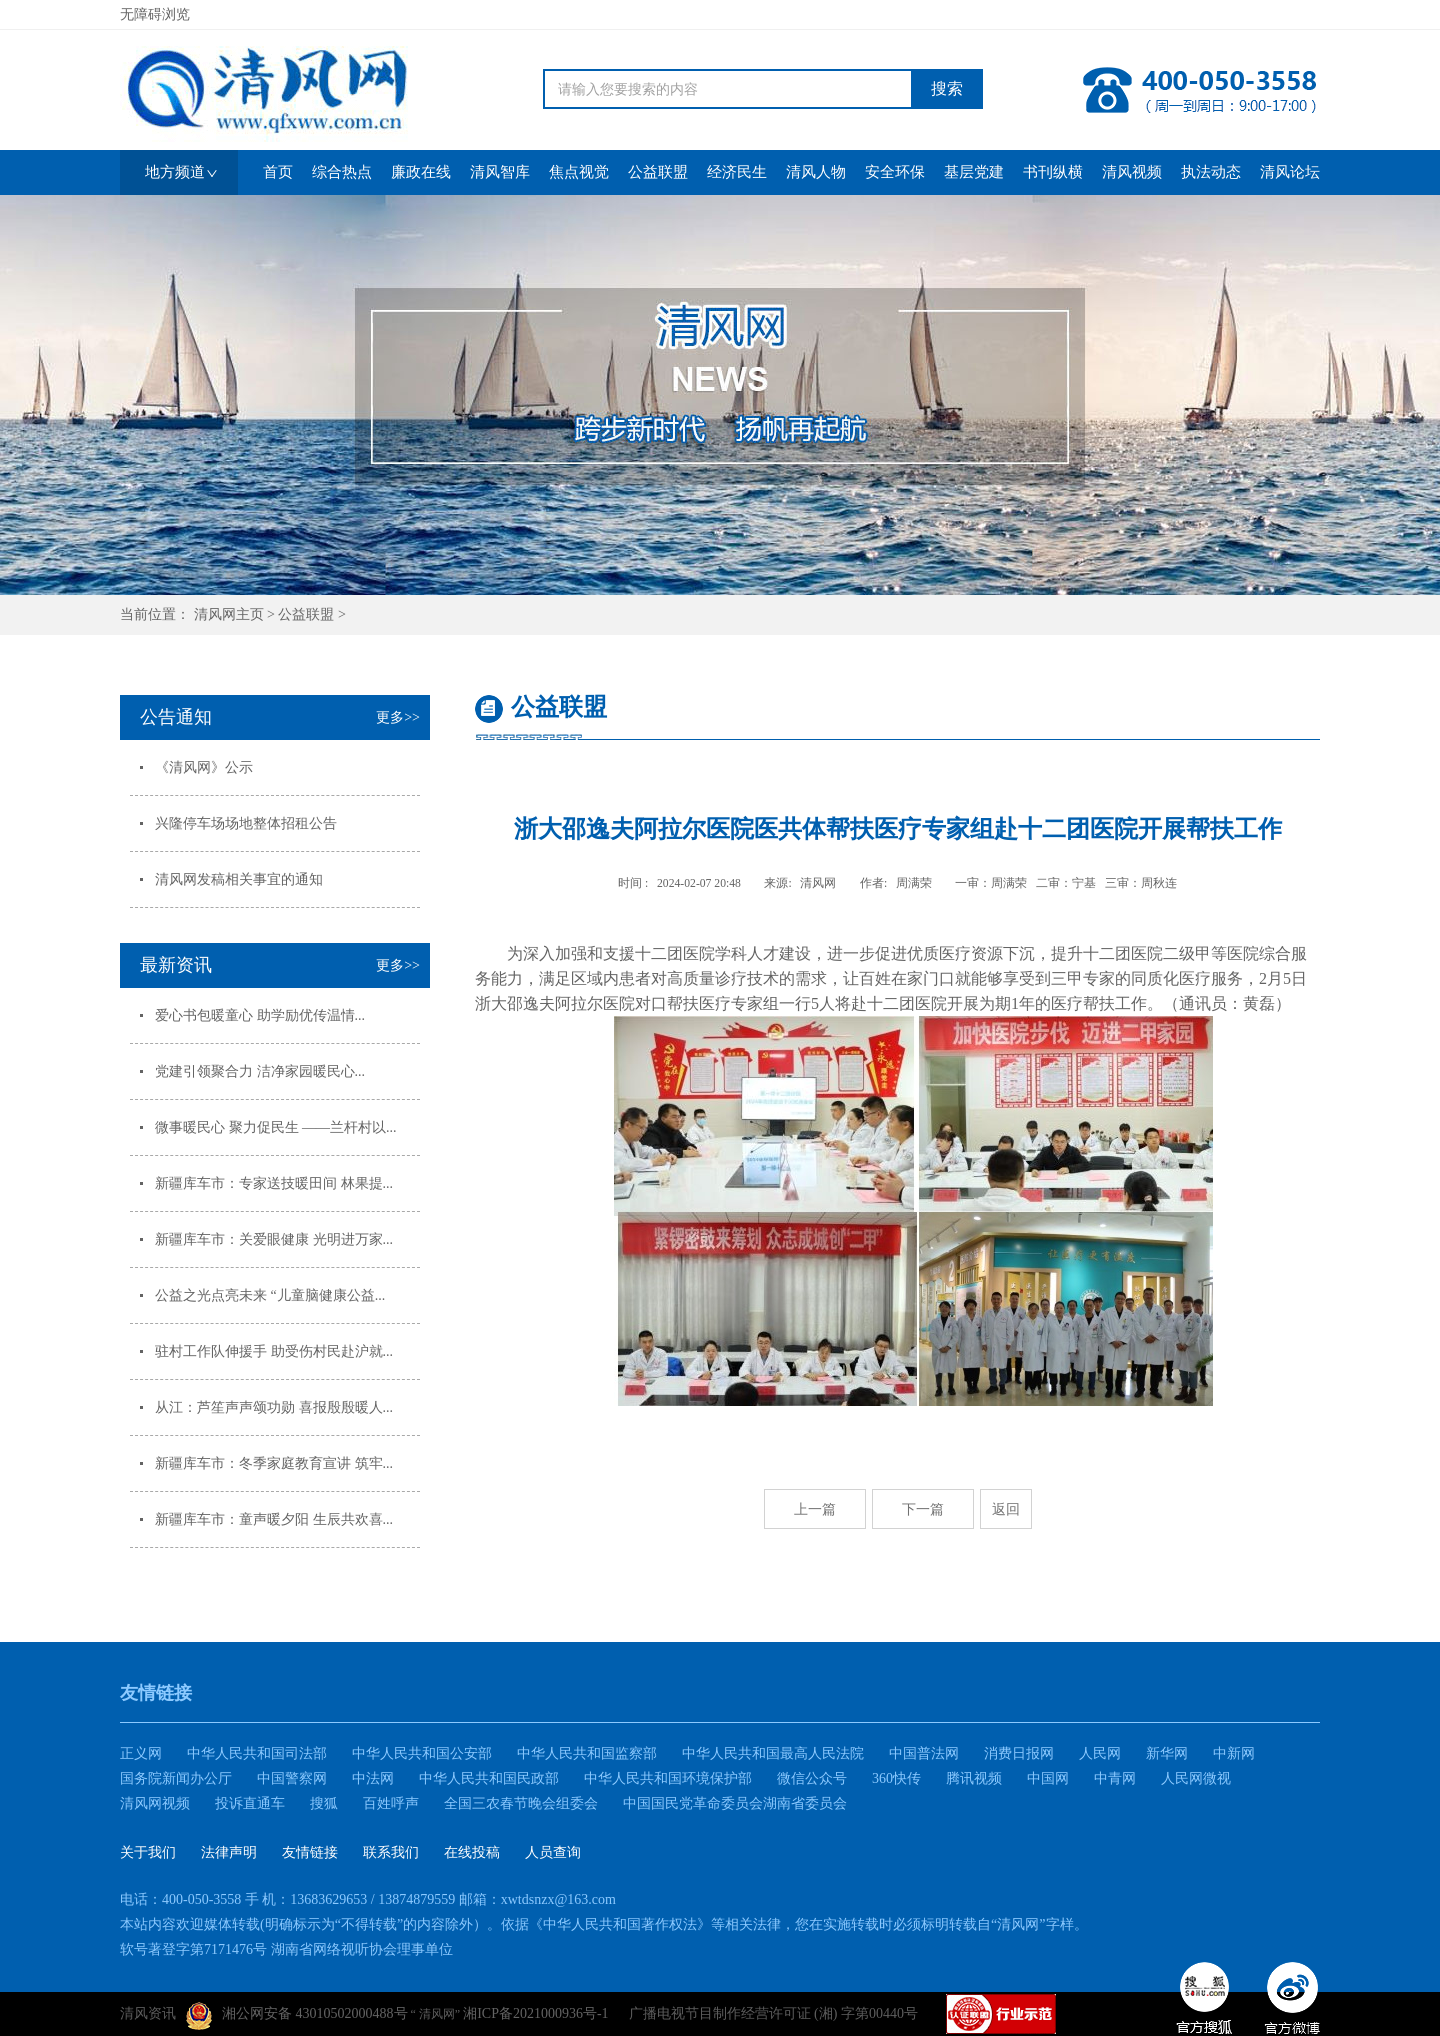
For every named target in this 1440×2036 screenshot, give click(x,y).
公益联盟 (306, 614)
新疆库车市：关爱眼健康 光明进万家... (274, 1239)
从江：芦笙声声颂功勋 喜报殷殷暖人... (274, 1407)
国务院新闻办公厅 (176, 1778)
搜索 (947, 88)
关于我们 (148, 1852)
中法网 (373, 1778)
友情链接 (310, 1852)
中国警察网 (292, 1778)
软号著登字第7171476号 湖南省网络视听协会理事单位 (286, 1949)
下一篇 (923, 1509)
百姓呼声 (391, 1803)
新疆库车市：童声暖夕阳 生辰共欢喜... (274, 1519)
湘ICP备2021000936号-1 (535, 2013)
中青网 (1115, 1778)
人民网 (1100, 1753)
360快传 (896, 1778)
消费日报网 (1019, 1753)
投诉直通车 (250, 1803)
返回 (1006, 1509)
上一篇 (815, 1509)
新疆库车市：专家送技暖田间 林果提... (274, 1183)
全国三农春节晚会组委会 (521, 1803)
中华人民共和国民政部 (489, 1778)
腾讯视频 (974, 1778)
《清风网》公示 (204, 767)
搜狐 (324, 1803)
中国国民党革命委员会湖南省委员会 (735, 1803)
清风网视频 (155, 1803)
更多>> (398, 717)
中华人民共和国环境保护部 (668, 1778)
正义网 (141, 1753)
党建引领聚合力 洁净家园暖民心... (260, 1071)
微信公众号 (812, 1778)
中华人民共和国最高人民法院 (773, 1753)
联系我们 (391, 1852)
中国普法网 (924, 1753)
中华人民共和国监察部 (587, 1753)
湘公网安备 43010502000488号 (297, 2016)
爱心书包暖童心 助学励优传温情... (260, 1015)
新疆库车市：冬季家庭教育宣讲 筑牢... (274, 1463)
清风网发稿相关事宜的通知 (239, 879)
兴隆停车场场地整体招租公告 (246, 823)
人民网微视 (1196, 1778)
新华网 (1167, 1753)
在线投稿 (472, 1852)
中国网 (1048, 1778)
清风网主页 (229, 614)
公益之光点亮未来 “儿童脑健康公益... (270, 1295)
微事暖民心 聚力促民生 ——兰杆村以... (276, 1127)
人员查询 (553, 1852)
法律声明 (229, 1852)
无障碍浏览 (155, 14)
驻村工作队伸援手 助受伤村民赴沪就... (274, 1351)
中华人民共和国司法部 (257, 1753)
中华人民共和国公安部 (422, 1753)
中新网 (1234, 1753)
